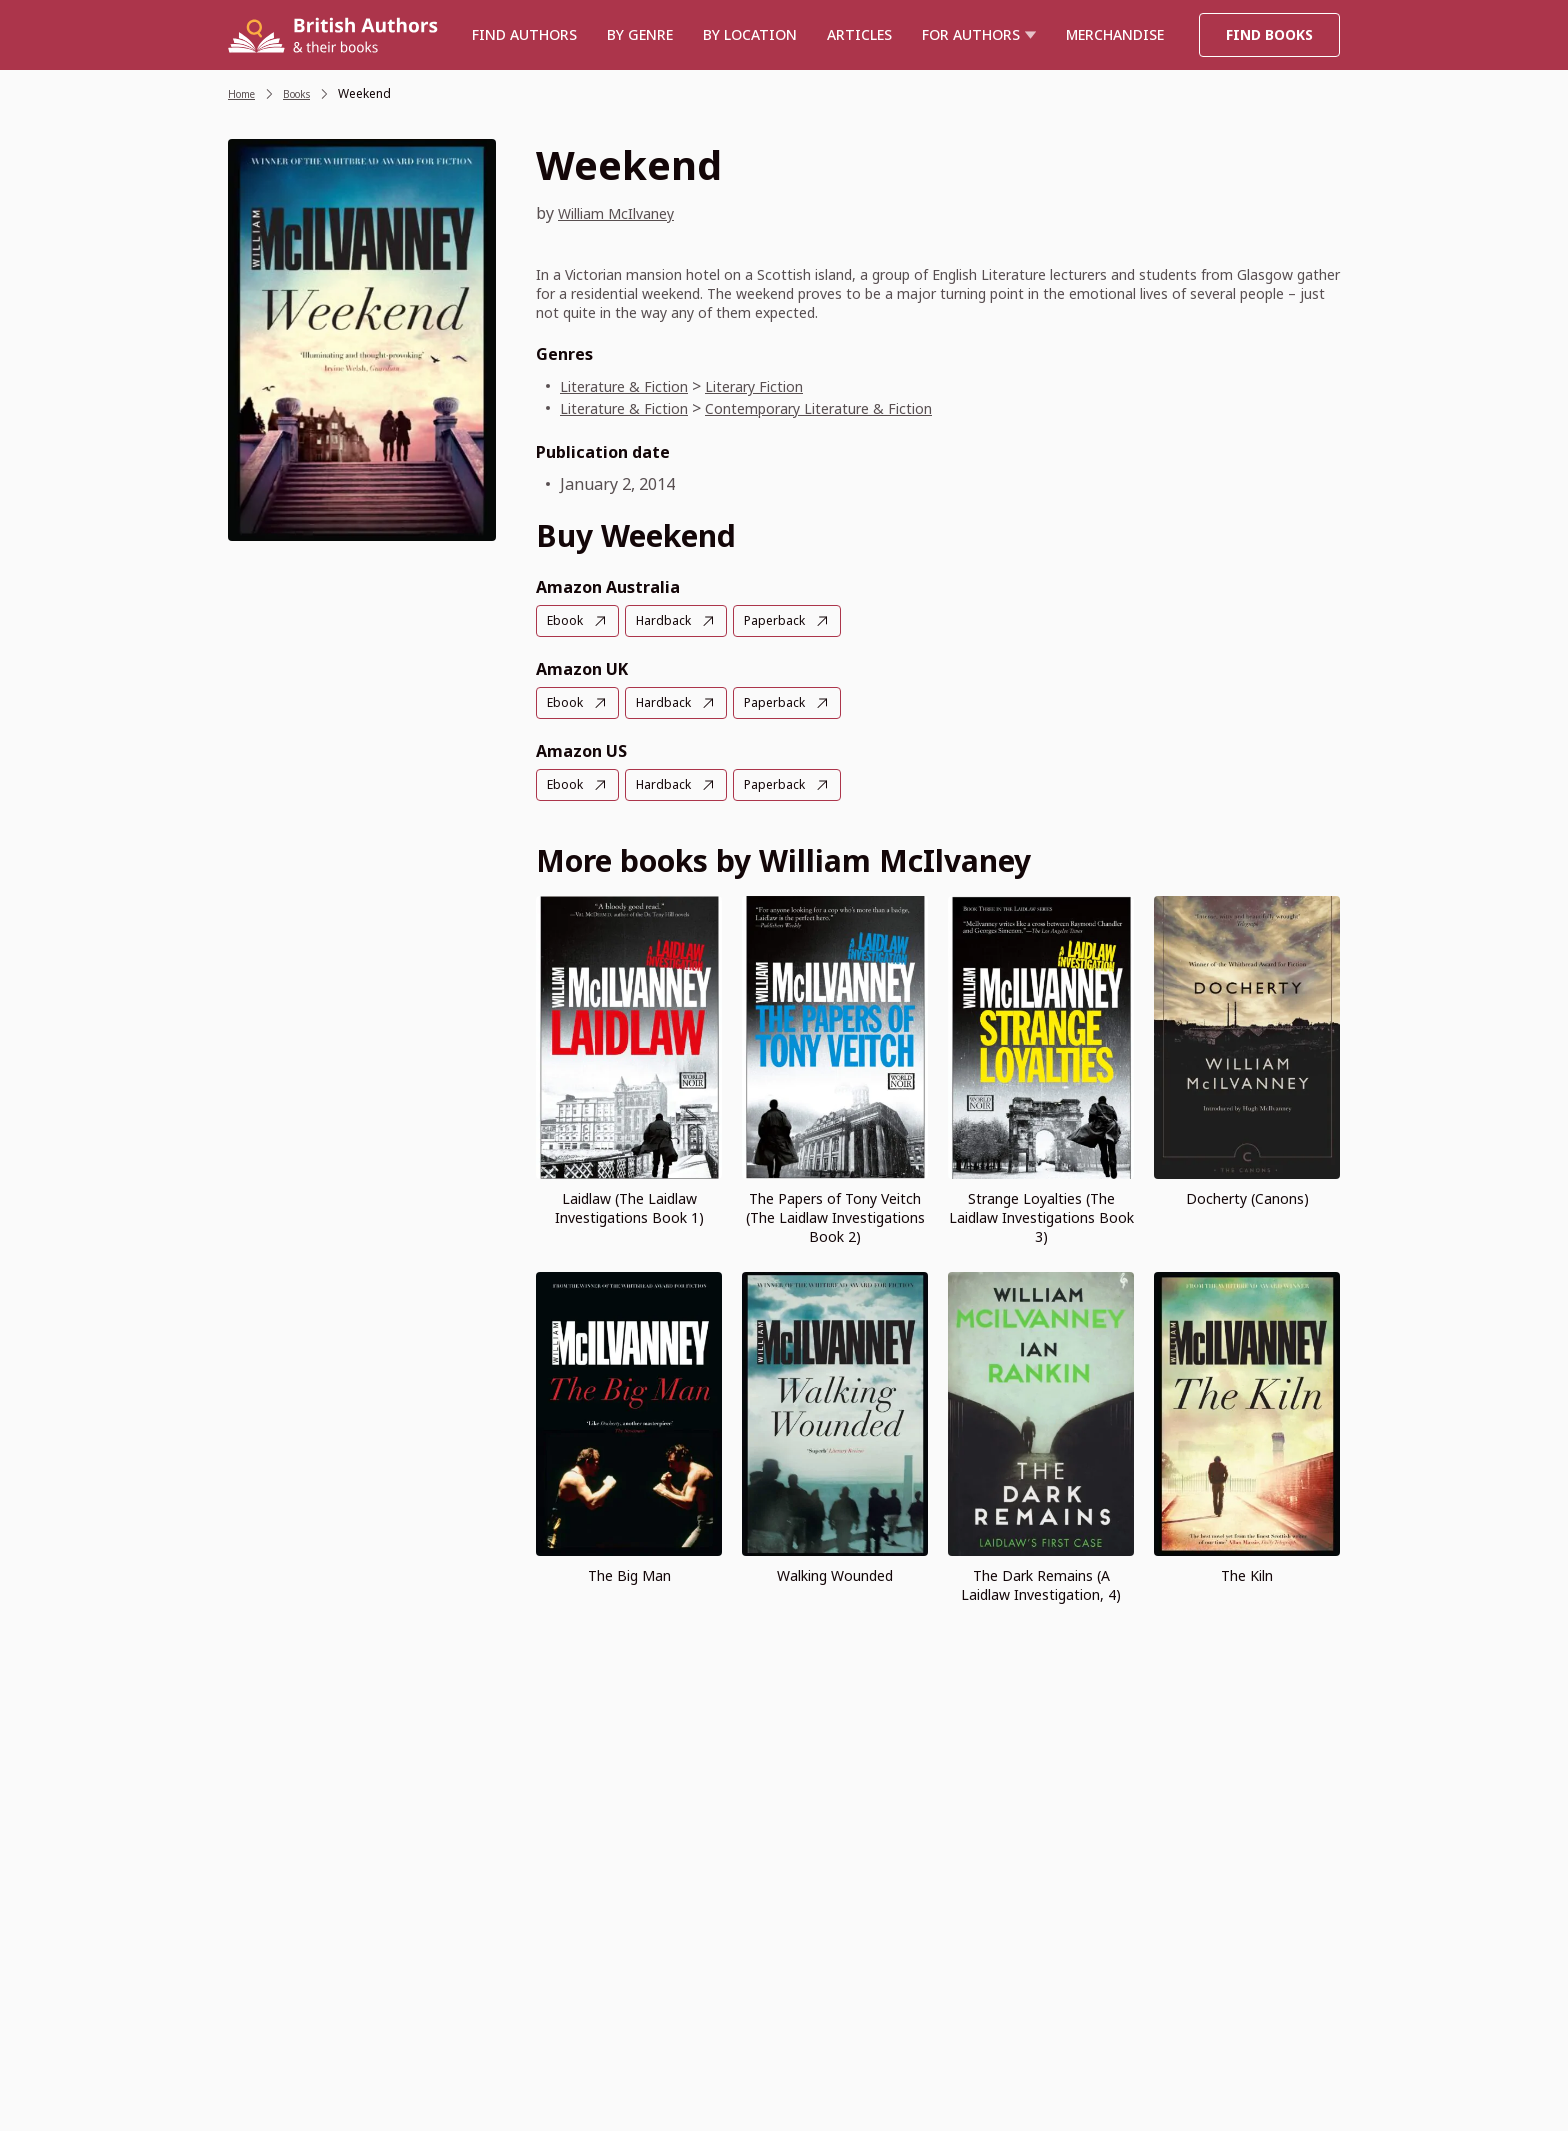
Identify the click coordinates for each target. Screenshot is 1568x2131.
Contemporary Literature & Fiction (852, 408)
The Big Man (629, 1572)
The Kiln (1247, 1572)
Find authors (524, 34)
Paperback (789, 620)
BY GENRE (640, 34)
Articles (859, 34)
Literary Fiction (780, 386)
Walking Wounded (835, 1572)
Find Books (1269, 34)
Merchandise (1115, 34)
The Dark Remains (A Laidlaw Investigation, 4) (1041, 1582)
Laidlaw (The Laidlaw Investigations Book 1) (629, 1205)
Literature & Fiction (633, 386)
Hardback (671, 620)
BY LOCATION (750, 34)
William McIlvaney (627, 213)
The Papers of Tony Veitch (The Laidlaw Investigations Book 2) (835, 1214)
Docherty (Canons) (1247, 1195)
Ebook (567, 620)
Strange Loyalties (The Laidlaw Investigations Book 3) (1041, 1214)
